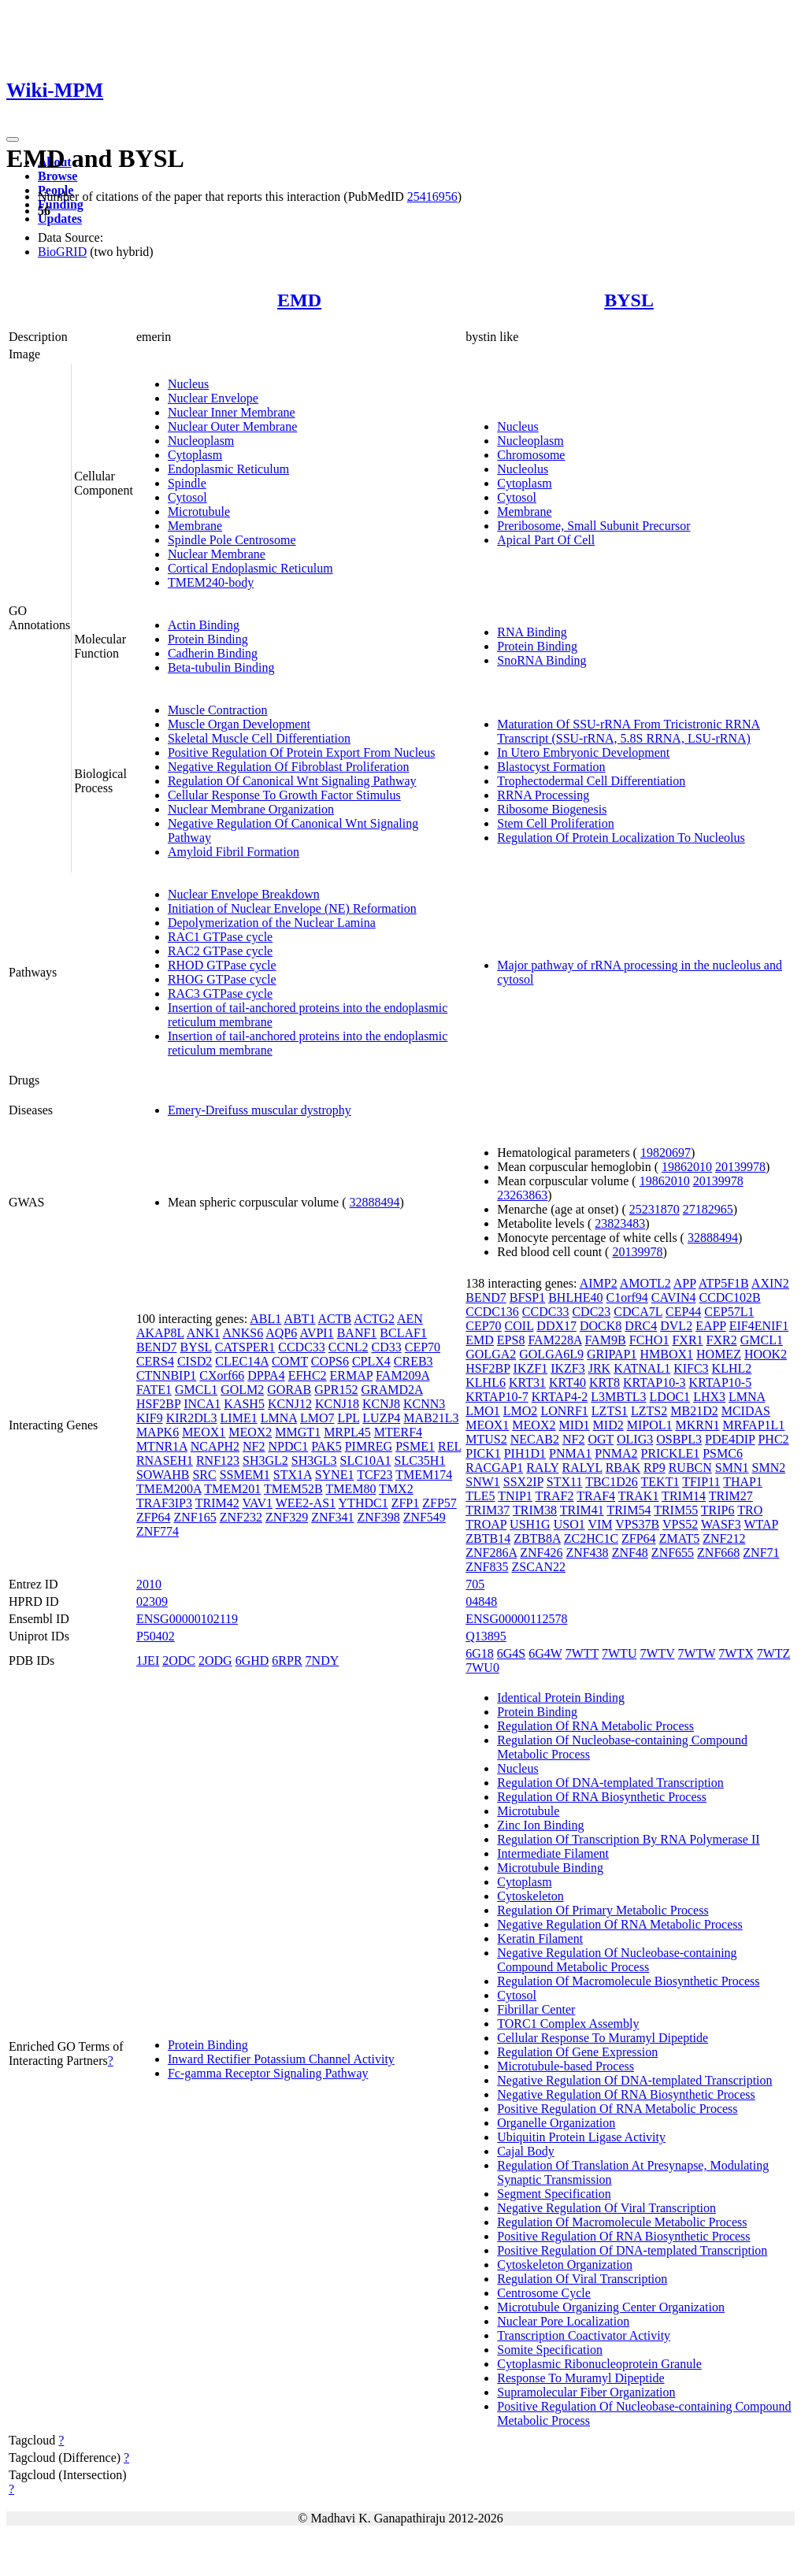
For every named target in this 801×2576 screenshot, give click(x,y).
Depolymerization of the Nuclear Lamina (272, 922)
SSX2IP (523, 1481)
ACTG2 (374, 1318)
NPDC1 (288, 1446)
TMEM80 (350, 1489)
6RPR (287, 1660)
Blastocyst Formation (551, 766)
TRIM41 (582, 1510)
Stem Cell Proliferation (555, 823)
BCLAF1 (403, 1333)
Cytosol (187, 497)
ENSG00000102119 (187, 1618)
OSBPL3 (679, 1439)
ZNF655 (672, 1552)
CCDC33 (301, 1347)
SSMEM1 (245, 1474)
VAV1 (257, 1503)
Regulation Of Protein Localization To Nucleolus (621, 837)
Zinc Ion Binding (540, 1825)
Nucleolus (522, 469)
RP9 (654, 1467)
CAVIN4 (673, 1297)
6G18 (479, 1653)
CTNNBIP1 (166, 1375)
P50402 (155, 1636)
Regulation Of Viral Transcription (582, 2278)
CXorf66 (221, 1375)
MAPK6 (157, 1432)
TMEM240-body (211, 582)
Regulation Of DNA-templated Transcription (610, 1782)
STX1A (292, 1474)
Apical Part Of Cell (546, 540)
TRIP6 (718, 1510)
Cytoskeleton (530, 1896)
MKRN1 (697, 1425)
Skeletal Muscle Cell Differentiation (259, 738)
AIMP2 (598, 1283)
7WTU (619, 1653)
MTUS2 (485, 1439)
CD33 (386, 1347)
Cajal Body (525, 2151)
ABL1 (265, 1318)
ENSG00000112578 (516, 1618)
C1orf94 (627, 1297)
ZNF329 (286, 1517)
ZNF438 (587, 1552)
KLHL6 (485, 1382)
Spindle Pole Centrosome (232, 540)
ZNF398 (378, 1517)
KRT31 (527, 1382)
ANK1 (204, 1333)
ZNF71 (761, 1552)
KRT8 (604, 1382)
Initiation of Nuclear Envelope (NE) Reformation (292, 908)
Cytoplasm (195, 454)
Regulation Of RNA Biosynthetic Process (601, 1796)
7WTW (697, 1653)
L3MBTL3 (618, 1396)
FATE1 (154, 1389)
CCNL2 (348, 1347)
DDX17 (556, 1325)
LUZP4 (381, 1418)
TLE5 (480, 1496)
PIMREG (368, 1446)
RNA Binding (531, 632)
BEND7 (156, 1347)
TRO (749, 1510)
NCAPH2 (215, 1446)
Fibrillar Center (536, 2009)
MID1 (573, 1425)
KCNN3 (424, 1403)
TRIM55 (676, 1510)
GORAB (289, 1389)
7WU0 (482, 1667)
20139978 (740, 1166)
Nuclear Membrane (216, 554)
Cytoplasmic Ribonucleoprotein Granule (599, 2363)
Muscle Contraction (218, 710)
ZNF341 (332, 1517)
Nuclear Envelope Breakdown (244, 894)
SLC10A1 (365, 1460)
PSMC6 (723, 1453)
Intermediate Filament (553, 1853)
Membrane (195, 525)
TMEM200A (169, 1489)
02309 (152, 1601)
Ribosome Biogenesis (551, 809)
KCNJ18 (337, 1403)
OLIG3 (635, 1439)
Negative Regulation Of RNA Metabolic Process (620, 1924)
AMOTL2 (645, 1283)
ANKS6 (243, 1333)
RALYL (582, 1467)
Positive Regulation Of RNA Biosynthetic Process (623, 2236)
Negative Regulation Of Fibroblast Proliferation (289, 766)
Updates (60, 218)
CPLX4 (371, 1361)
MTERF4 (398, 1432)
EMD (299, 300)
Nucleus (188, 384)
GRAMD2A (391, 1389)
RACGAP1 (494, 1467)
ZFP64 (153, 1517)
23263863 (522, 1195)
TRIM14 (684, 1496)
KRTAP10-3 (654, 1382)
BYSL (629, 300)
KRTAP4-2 (560, 1396)
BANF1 (357, 1333)
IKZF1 (531, 1368)
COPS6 (330, 1361)
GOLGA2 (490, 1354)
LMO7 (317, 1418)
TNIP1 (515, 1496)
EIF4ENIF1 (759, 1325)
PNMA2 (616, 1453)
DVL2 (676, 1325)
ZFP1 (405, 1503)
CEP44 (683, 1311)
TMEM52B (293, 1489)
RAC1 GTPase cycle (220, 936)
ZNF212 (724, 1538)
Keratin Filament (540, 1938)
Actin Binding (203, 625)
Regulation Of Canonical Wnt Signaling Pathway (292, 781)
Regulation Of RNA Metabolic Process (595, 1726)
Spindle (187, 483)
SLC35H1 (420, 1460)
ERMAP (351, 1375)
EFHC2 (307, 1375)
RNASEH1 (164, 1460)
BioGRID (62, 251)
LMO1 (482, 1411)
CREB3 (413, 1361)
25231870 (654, 1209)
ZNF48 (630, 1552)
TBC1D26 (611, 1481)
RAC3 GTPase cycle (220, 993)
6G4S (511, 1653)
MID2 (608, 1425)
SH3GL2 (265, 1460)
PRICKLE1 (670, 1453)
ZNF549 (424, 1517)
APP (684, 1283)
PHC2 (773, 1439)
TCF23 (374, 1474)
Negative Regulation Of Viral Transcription (606, 2208)
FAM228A (554, 1340)
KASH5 (244, 1403)
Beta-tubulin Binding (221, 667)
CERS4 (155, 1361)
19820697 (665, 1152)
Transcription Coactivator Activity (583, 2335)
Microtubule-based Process (565, 2066)
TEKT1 (660, 1481)
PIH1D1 (525, 1453)
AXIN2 (770, 1283)
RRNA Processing (543, 795)
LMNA (279, 1418)
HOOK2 (765, 1354)
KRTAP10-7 (496, 1396)
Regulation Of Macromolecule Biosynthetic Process (628, 1981)
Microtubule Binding (550, 1867)
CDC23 (591, 1311)
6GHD (252, 1660)
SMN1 (732, 1467)
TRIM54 (628, 1510)
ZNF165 (194, 1517)
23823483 (620, 1223)
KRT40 (567, 1382)
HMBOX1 (666, 1354)
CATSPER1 (245, 1347)
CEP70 (422, 1347)
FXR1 (687, 1340)
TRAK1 (638, 1496)
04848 (481, 1601)
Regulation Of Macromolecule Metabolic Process (622, 2222)
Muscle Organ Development (239, 724)
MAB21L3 (430, 1418)
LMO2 (520, 1411)
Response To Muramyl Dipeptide (580, 2378)
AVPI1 (316, 1333)
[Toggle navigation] (12, 139)
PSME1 (415, 1446)
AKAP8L (160, 1333)
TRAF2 (555, 1496)
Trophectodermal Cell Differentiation (591, 781)
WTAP (760, 1524)
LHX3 (709, 1396)
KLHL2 (732, 1368)
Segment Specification (553, 2193)
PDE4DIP (730, 1439)
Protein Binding (208, 639)
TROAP (485, 1524)
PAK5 (326, 1446)
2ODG (215, 1660)
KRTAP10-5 (720, 1382)
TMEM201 (232, 1489)
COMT (290, 1361)
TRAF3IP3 (164, 1503)
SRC (204, 1474)
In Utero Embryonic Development (583, 752)
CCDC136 (492, 1311)
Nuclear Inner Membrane (231, 412)
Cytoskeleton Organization (564, 2264)
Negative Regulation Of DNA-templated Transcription (634, 2080)
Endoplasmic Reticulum (228, 469)
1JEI (147, 1660)
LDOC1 (670, 1396)
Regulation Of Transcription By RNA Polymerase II (628, 1839)
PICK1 (482, 1453)
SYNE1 (334, 1474)
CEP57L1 (729, 1311)
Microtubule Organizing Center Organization (611, 2307)
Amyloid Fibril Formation (233, 851)
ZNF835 (486, 1566)
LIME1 (239, 1418)
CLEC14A (242, 1361)
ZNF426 (541, 1552)
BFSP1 (527, 1297)
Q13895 (485, 1636)
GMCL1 (196, 1389)
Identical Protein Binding (561, 1697)
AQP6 (281, 1333)
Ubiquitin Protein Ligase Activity (581, 2137)
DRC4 (641, 1325)
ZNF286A (491, 1552)
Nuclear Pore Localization (563, 2321)
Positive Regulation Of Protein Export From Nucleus (302, 752)
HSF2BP (158, 1403)
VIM (600, 1524)
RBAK (623, 1467)
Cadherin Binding (213, 653)
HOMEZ (718, 1354)
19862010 (687, 1166)
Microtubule (199, 511)
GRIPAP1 (611, 1354)
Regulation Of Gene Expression (577, 2052)
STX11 (565, 1481)
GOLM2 (242, 1389)
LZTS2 (649, 1411)
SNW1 (482, 1481)
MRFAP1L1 (753, 1425)
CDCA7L (638, 1311)
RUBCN (690, 1467)
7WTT (582, 1653)
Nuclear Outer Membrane (232, 426)
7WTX (735, 1653)
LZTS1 (609, 1411)
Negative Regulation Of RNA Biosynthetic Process (626, 2094)
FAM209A (402, 1375)
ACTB (335, 1318)
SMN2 (769, 1467)
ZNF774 (157, 1531)
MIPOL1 (650, 1425)
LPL (348, 1418)
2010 (148, 1584)
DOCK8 (600, 1325)
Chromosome (531, 454)
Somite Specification (550, 2349)
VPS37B (637, 1524)
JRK (599, 1368)
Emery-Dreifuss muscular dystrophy (259, 1110)
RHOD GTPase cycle (222, 965)
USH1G (530, 1524)
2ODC (178, 1660)
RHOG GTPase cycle (222, 979)
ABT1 (299, 1318)
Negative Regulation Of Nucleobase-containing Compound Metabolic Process (616, 1960)
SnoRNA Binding (541, 660)
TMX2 (396, 1489)
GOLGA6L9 (551, 1354)
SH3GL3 (314, 1460)
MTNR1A (161, 1446)
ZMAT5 (679, 1538)
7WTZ (774, 1653)
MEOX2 (250, 1432)
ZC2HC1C (591, 1538)
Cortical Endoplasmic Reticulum (250, 568)
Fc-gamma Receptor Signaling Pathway (268, 2073)
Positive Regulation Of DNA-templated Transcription (632, 2250)
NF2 (254, 1446)
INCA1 (202, 1403)
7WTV (657, 1653)
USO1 (569, 1524)
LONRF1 (564, 1411)
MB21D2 (694, 1411)
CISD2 (194, 1361)
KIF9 (149, 1418)
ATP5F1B (724, 1283)
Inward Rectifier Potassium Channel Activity (281, 2059)
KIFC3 (690, 1368)
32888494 (374, 1202)
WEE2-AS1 (306, 1503)
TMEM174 (423, 1474)
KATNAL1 (642, 1368)
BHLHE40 (575, 1297)
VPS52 (680, 1524)
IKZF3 (568, 1368)
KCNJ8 (381, 1403)
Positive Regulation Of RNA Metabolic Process (617, 2108)
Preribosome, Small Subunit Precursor (593, 525)
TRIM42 (217, 1503)
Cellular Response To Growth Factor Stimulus (284, 795)
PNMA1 (570, 1453)
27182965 (708, 1209)
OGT (601, 1439)
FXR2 (721, 1340)
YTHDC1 (363, 1503)
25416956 (432, 196)
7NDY (322, 1660)
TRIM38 (535, 1510)
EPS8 (511, 1340)
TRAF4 (596, 1496)
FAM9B (605, 1340)
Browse (57, 176)
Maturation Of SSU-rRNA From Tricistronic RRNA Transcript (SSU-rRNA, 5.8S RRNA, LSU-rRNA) (628, 731)
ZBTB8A (537, 1538)
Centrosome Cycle (544, 2293)
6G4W (545, 1653)
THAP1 (742, 1481)
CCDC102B (729, 1297)
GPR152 (336, 1389)
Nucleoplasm (201, 440)
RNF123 (217, 1460)
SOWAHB (163, 1474)
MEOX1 (203, 1432)
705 (474, 1584)
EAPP (710, 1325)
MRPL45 (347, 1432)
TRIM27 (731, 1496)
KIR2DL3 (191, 1418)
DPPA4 (265, 1375)
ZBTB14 (487, 1538)
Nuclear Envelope (213, 398)
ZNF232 (241, 1517)
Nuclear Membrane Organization (251, 809)
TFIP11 (701, 1481)
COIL (519, 1325)
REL (450, 1446)
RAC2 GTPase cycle (220, 951)
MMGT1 (298, 1432)
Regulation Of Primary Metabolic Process (602, 1910)
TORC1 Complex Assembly (568, 2023)
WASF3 (721, 1524)
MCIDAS (745, 1411)
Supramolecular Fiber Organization (586, 2392)
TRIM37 (487, 1510)
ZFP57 (439, 1503)
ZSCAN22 (538, 1566)
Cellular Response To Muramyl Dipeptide (602, 2037)
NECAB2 (534, 1439)
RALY (542, 1467)
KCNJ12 (290, 1403)
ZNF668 (718, 1552)
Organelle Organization (556, 2122)
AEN (410, 1318)
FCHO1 (649, 1340)
